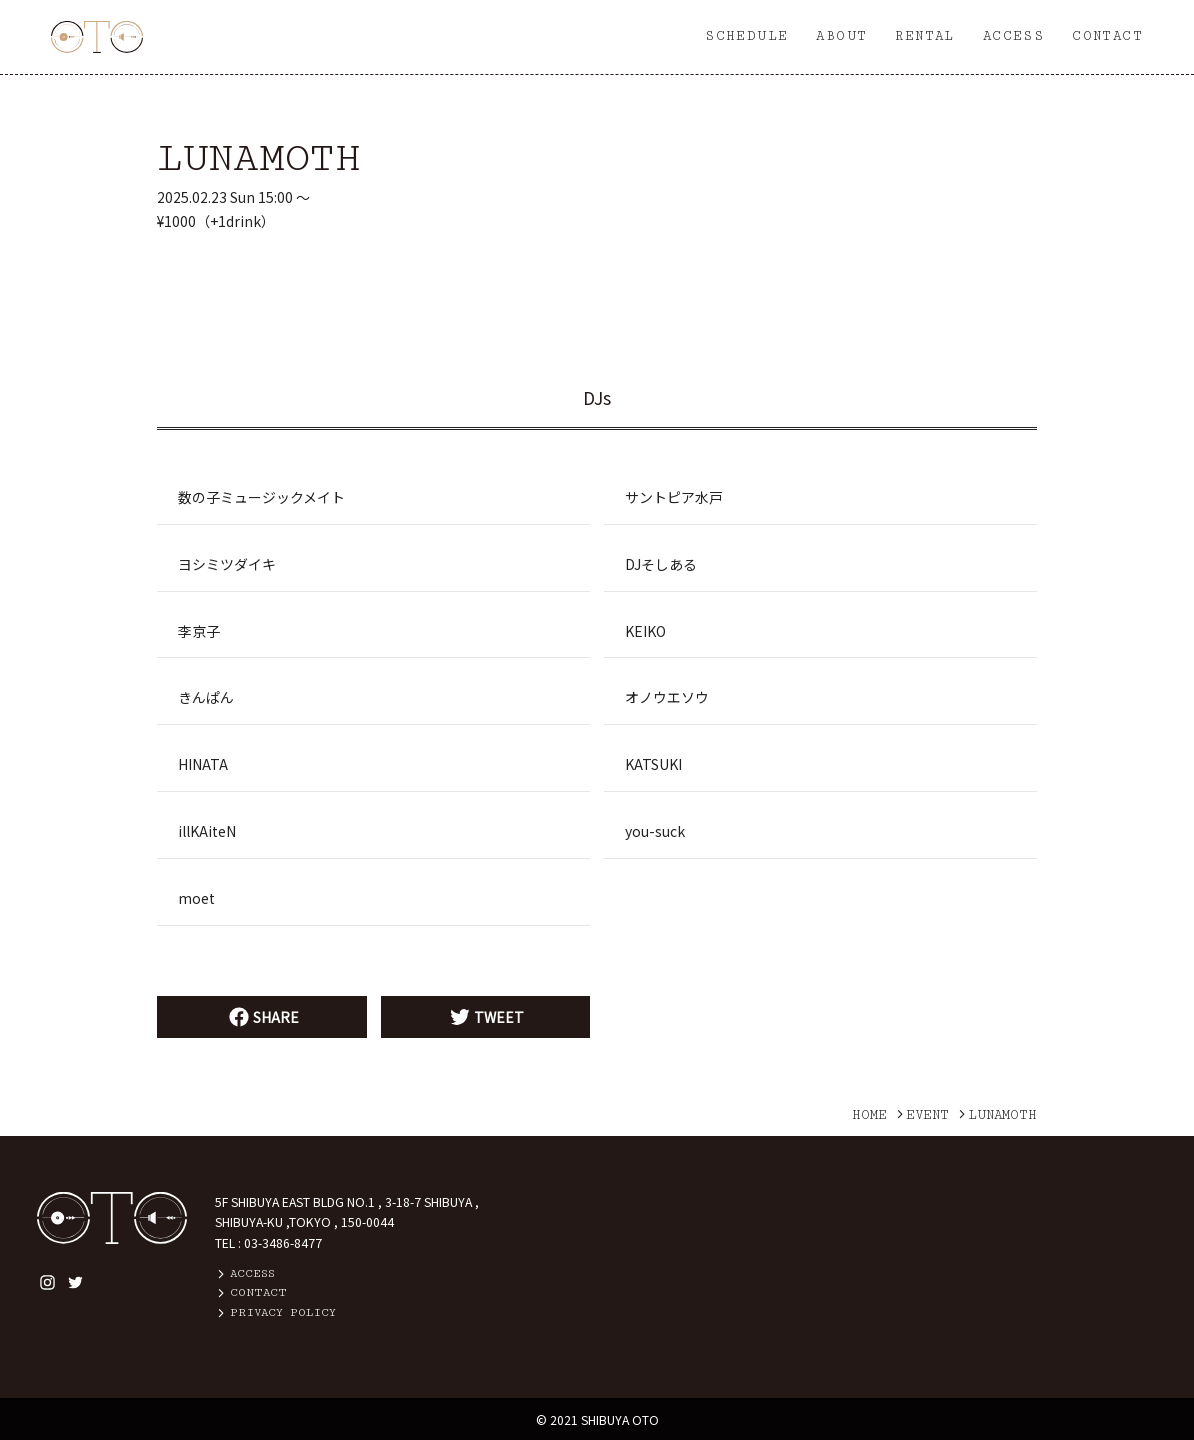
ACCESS (1013, 36)
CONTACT (1107, 36)
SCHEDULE (746, 36)
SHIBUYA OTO (620, 1420)
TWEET (485, 1017)
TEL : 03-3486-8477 (268, 1243)
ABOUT (841, 36)
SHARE (262, 1017)
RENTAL (924, 36)
